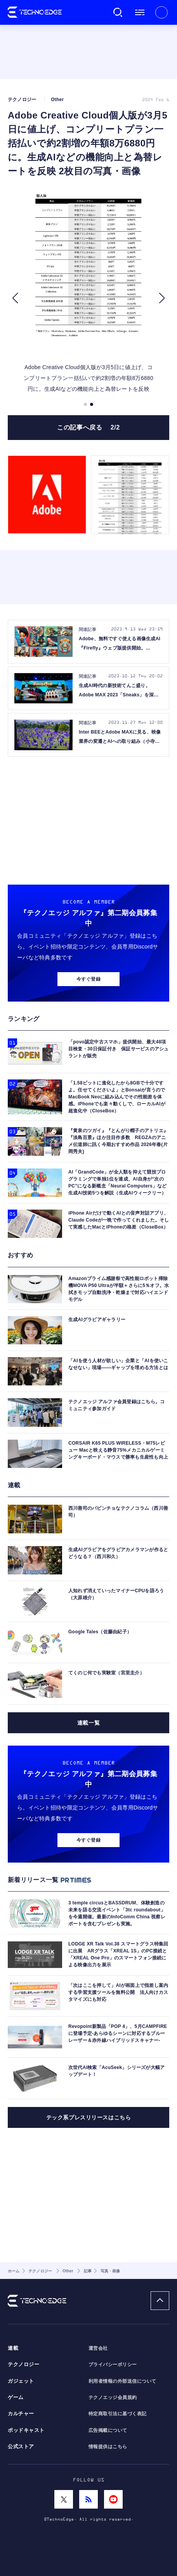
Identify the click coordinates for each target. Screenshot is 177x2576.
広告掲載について (107, 2430)
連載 (13, 2348)
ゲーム (16, 2397)
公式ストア (21, 2446)
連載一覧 (88, 1723)
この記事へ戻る (88, 427)
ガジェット (21, 2381)
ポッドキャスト (26, 2430)
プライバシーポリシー (112, 2364)
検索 (118, 12)
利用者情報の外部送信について (122, 2381)
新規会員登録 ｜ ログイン (161, 12)
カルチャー (21, 2413)
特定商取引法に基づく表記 (117, 2413)
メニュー (139, 12)
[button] (15, 298)
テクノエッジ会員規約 (112, 2397)
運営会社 (98, 2348)
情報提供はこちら (107, 2446)
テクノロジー (23, 2364)
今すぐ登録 (88, 979)
